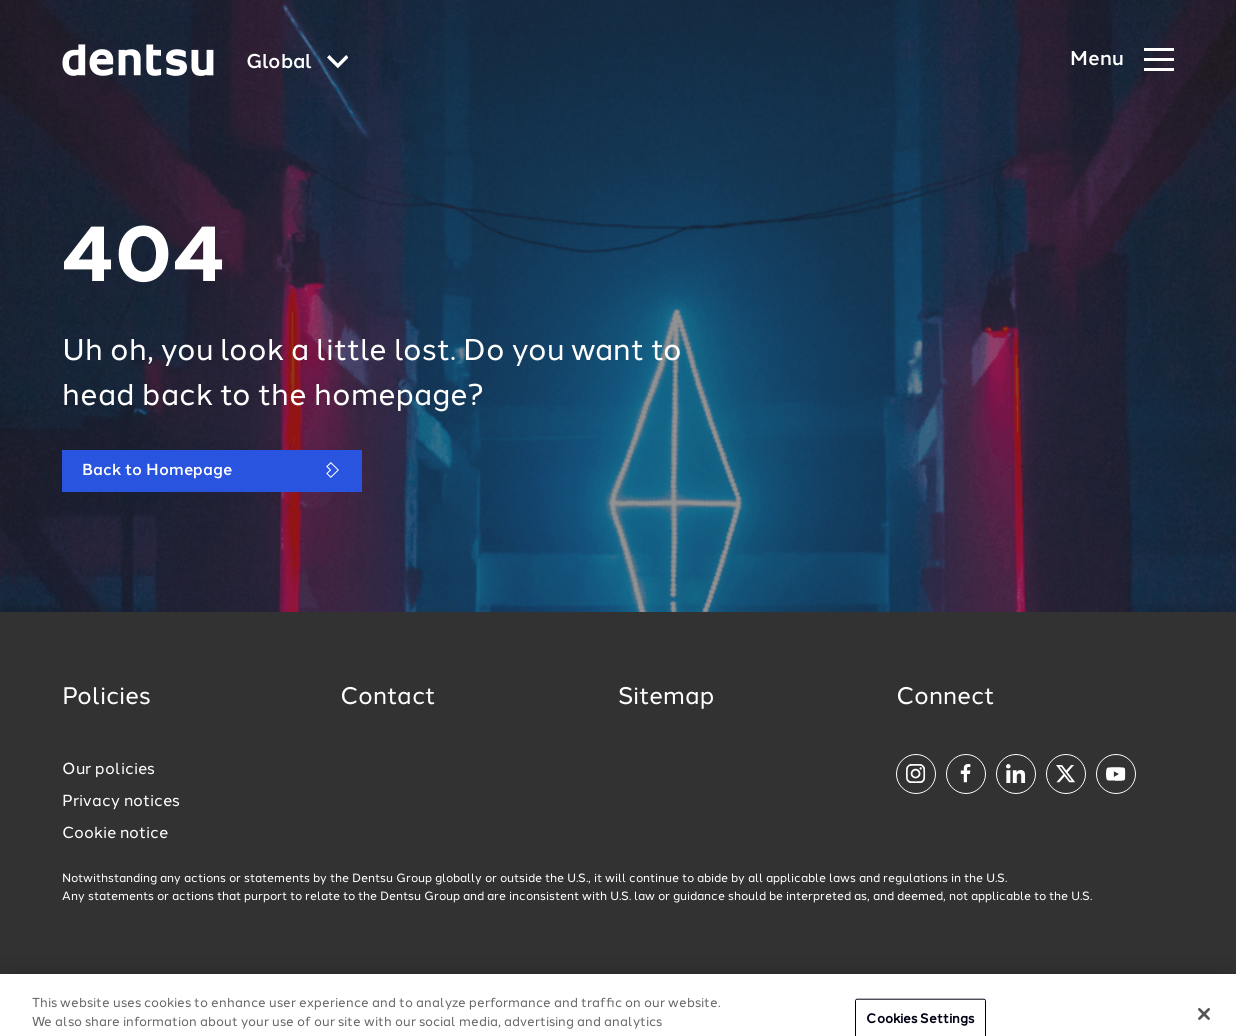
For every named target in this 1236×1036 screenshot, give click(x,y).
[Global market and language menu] (297, 63)
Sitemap (666, 698)
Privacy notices (121, 802)
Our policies (108, 770)
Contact (388, 698)
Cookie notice (115, 834)
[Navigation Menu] (1122, 60)
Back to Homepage (212, 470)
